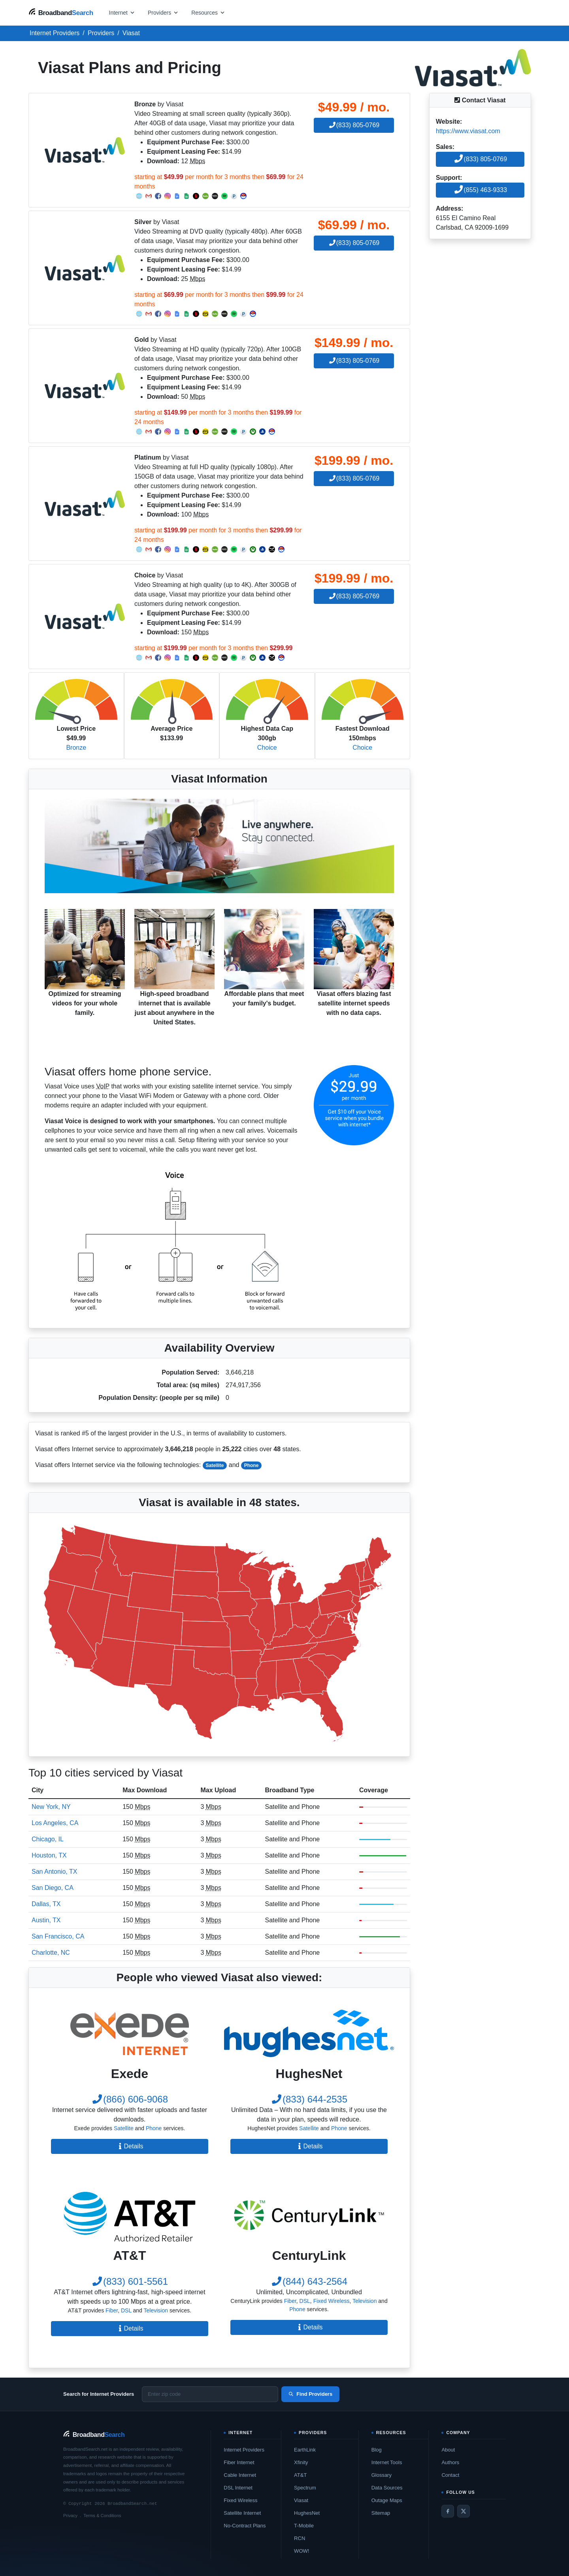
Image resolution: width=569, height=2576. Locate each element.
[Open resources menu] (208, 12)
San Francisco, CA (58, 1936)
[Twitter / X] (463, 2511)
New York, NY (51, 1806)
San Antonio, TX (54, 1871)
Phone (251, 1465)
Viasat (301, 2500)
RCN (299, 2538)
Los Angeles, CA (55, 1823)
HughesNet (307, 2513)
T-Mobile (304, 2526)
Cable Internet (240, 2475)
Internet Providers (244, 2450)
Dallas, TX (46, 1904)
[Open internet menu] (122, 12)
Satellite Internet (242, 2513)
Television (156, 2310)
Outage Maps (386, 2500)
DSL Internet (238, 2488)
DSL (126, 2310)
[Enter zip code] (210, 2394)
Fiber (112, 2310)
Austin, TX (46, 1920)
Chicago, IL (48, 1839)
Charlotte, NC (51, 1952)
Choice (267, 747)
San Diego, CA (52, 1887)
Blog (376, 2450)
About (448, 2450)
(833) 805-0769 (353, 125)
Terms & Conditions (102, 2515)
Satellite (214, 1465)
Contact (450, 2475)
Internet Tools (386, 2462)
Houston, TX (49, 1855)
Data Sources (387, 2488)
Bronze (76, 747)
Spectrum (305, 2488)
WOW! (301, 2551)
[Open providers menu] (163, 12)
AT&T (300, 2475)
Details (129, 2146)
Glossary (381, 2475)
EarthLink (305, 2450)
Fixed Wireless (331, 2301)
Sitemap (380, 2513)
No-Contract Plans (245, 2526)
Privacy (70, 2515)
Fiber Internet (239, 2462)
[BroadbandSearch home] (60, 12)
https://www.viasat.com (468, 131)
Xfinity (301, 2462)
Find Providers (310, 2394)
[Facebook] (447, 2511)
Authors (450, 2462)
